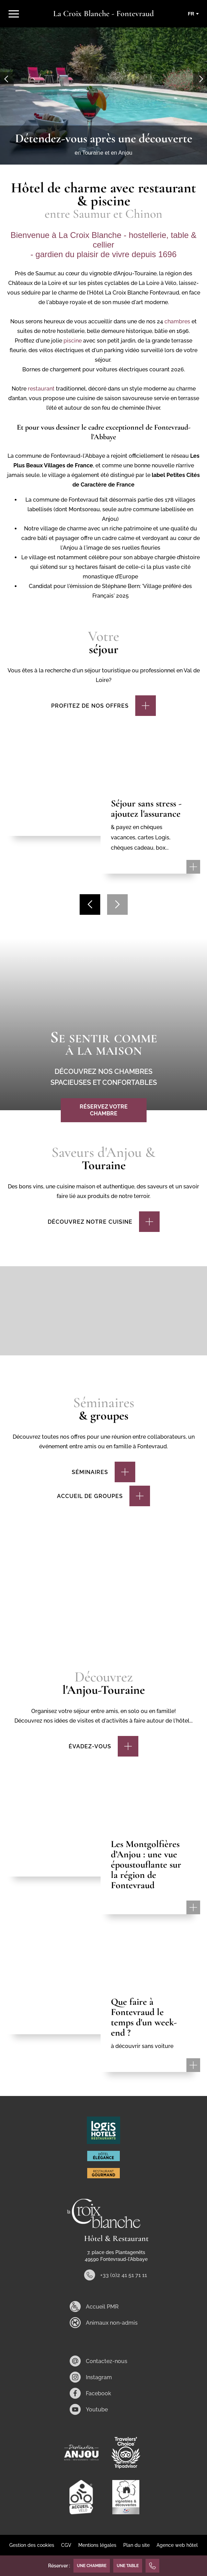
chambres (177, 321)
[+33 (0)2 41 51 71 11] (152, 2566)
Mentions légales (97, 2545)
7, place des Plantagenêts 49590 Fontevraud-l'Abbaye (116, 2256)
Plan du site (136, 2545)
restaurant (42, 388)
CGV (66, 2545)
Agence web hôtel (177, 2545)
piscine (73, 340)
